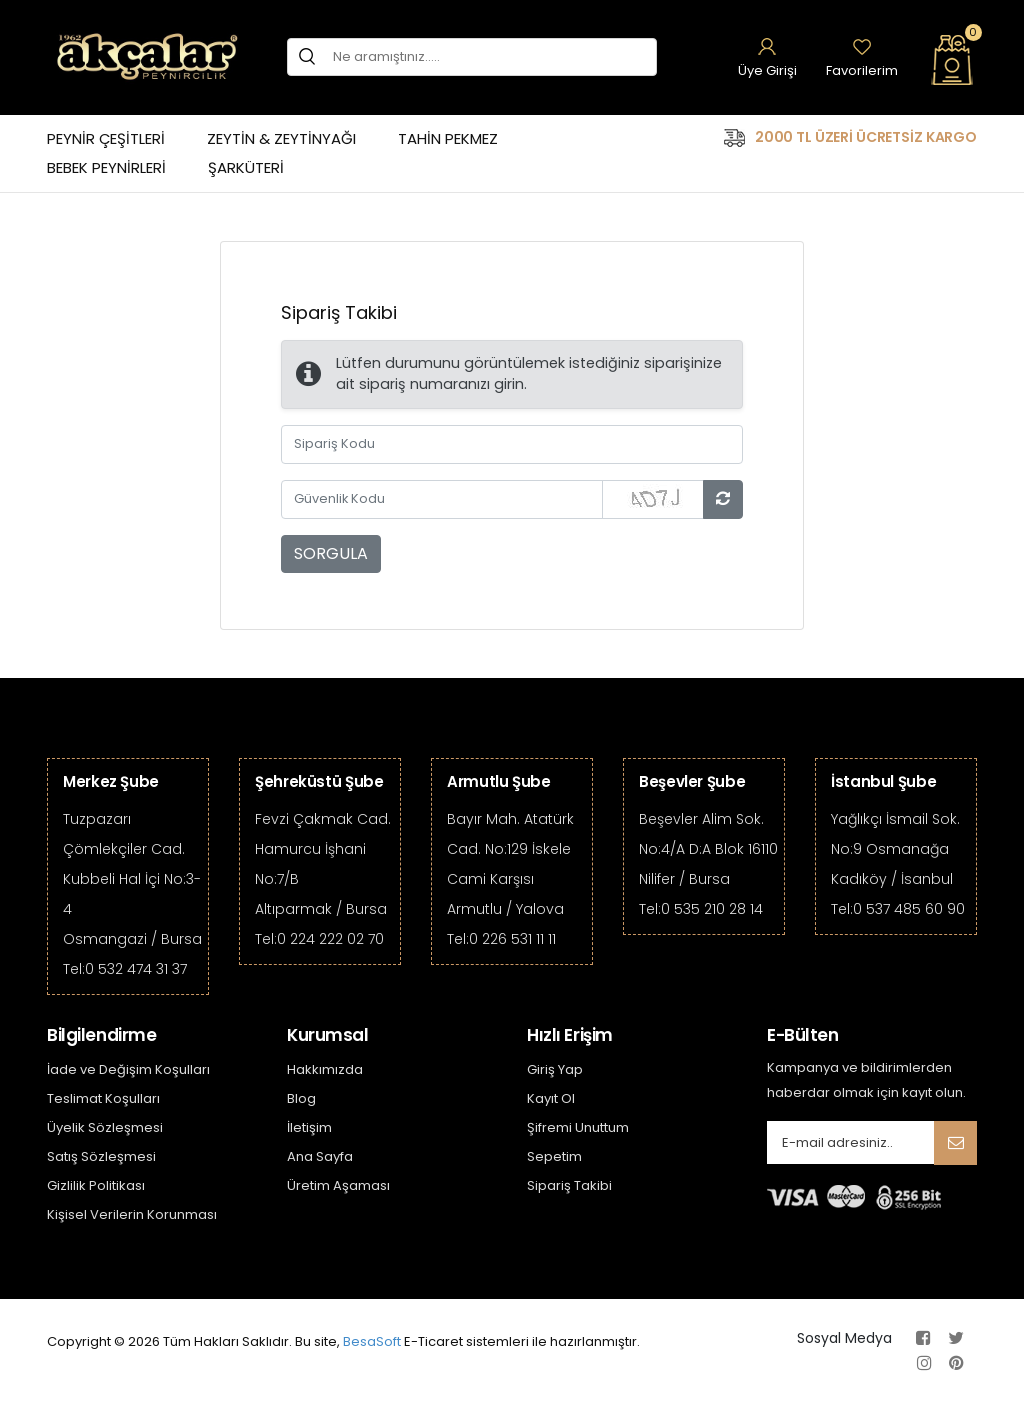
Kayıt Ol (551, 1098)
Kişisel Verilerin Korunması (132, 1214)
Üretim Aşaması (338, 1185)
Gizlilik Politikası (96, 1185)
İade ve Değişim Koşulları (128, 1069)
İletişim (309, 1127)
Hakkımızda (325, 1069)
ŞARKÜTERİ (246, 167)
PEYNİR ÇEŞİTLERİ (106, 138)
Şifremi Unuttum (578, 1127)
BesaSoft (372, 1341)
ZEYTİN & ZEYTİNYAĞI (281, 138)
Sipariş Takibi (569, 1185)
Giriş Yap (555, 1069)
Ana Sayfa (320, 1156)
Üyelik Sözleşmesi (105, 1127)
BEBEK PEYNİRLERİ (106, 167)
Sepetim (554, 1156)
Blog (301, 1098)
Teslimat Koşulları (103, 1098)
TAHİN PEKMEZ (448, 138)
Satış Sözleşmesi (101, 1156)
